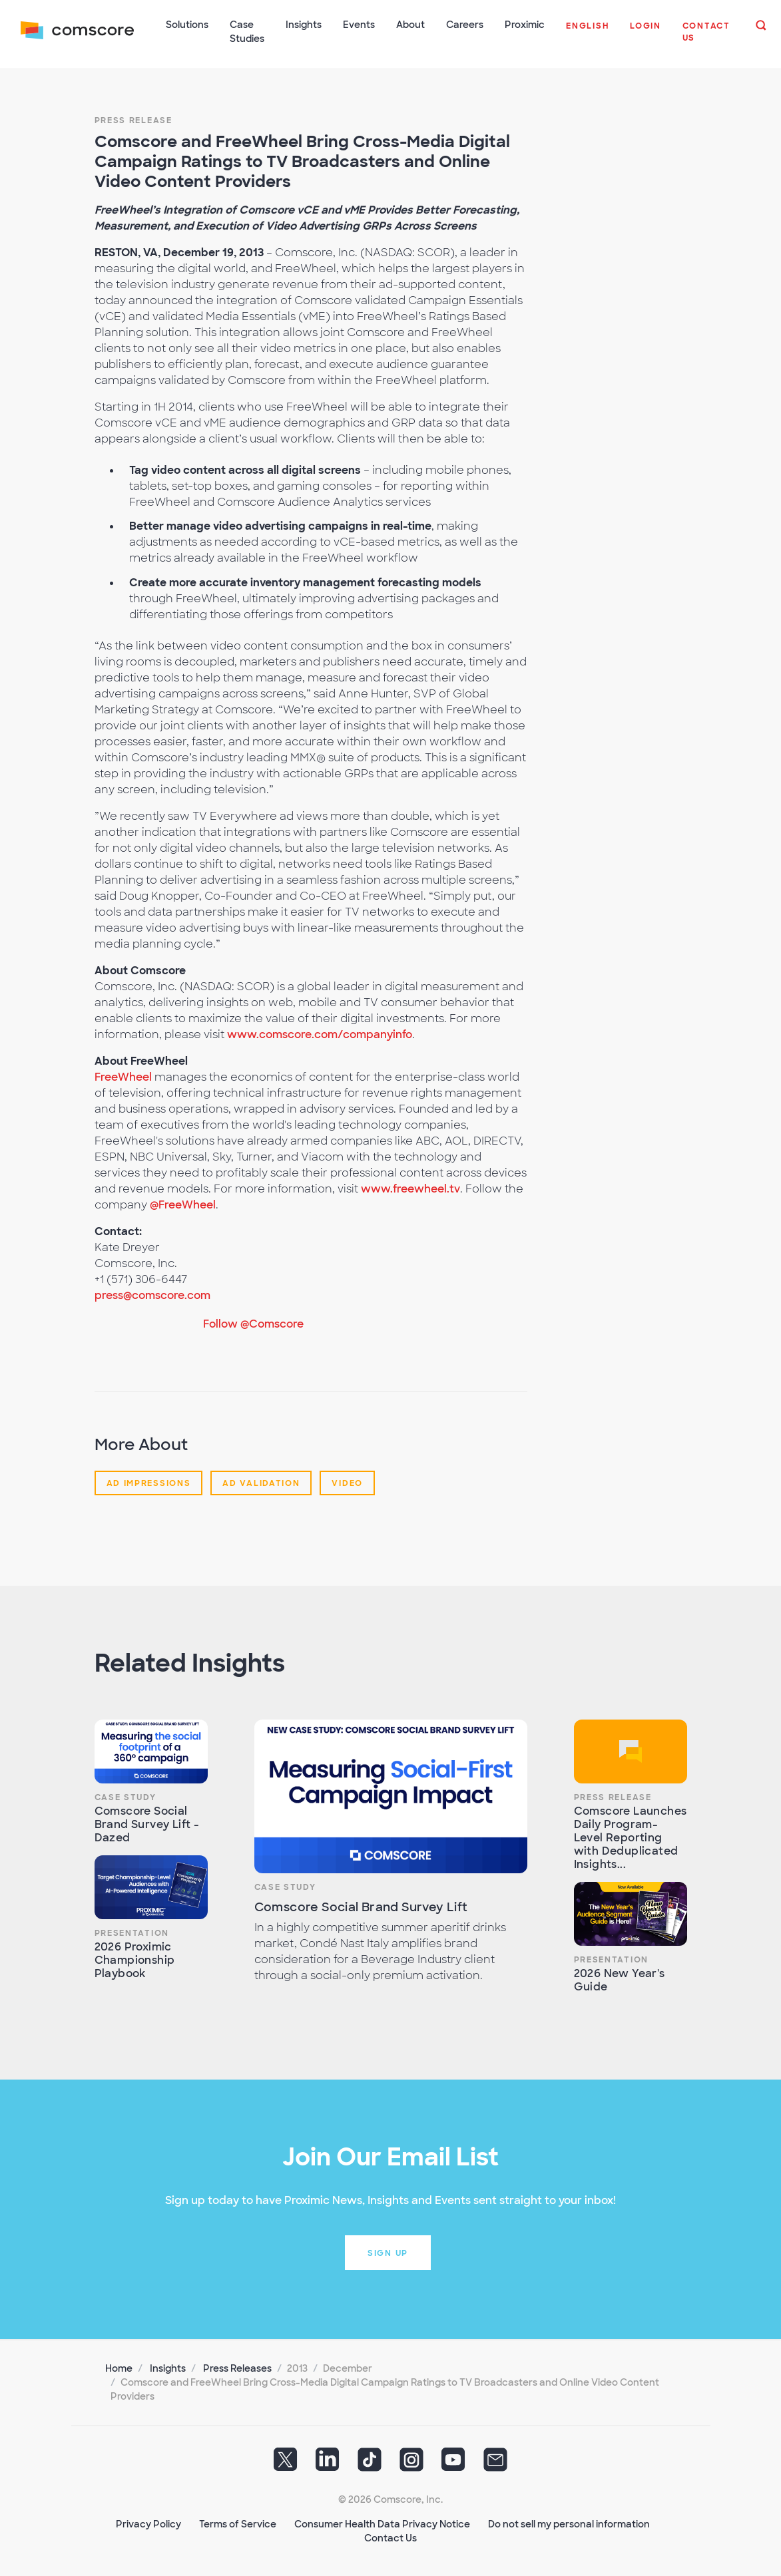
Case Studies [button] (247, 32)
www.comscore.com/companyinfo (319, 1033)
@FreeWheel (183, 1203)
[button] (588, 33)
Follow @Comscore (253, 1323)
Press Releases (237, 2367)
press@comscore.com (152, 1294)
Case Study (125, 1796)
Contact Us (390, 2537)
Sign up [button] (388, 2252)
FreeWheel (123, 1076)
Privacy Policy (148, 2523)
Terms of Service (237, 2523)
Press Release (133, 119)
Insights (168, 2367)
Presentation (132, 1932)
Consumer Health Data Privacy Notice (382, 2523)
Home (118, 2367)
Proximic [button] (525, 25)
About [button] (411, 25)
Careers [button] (465, 25)
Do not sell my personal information (569, 2523)
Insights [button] (304, 25)
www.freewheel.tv (410, 1188)
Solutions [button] (187, 25)
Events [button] (360, 25)
